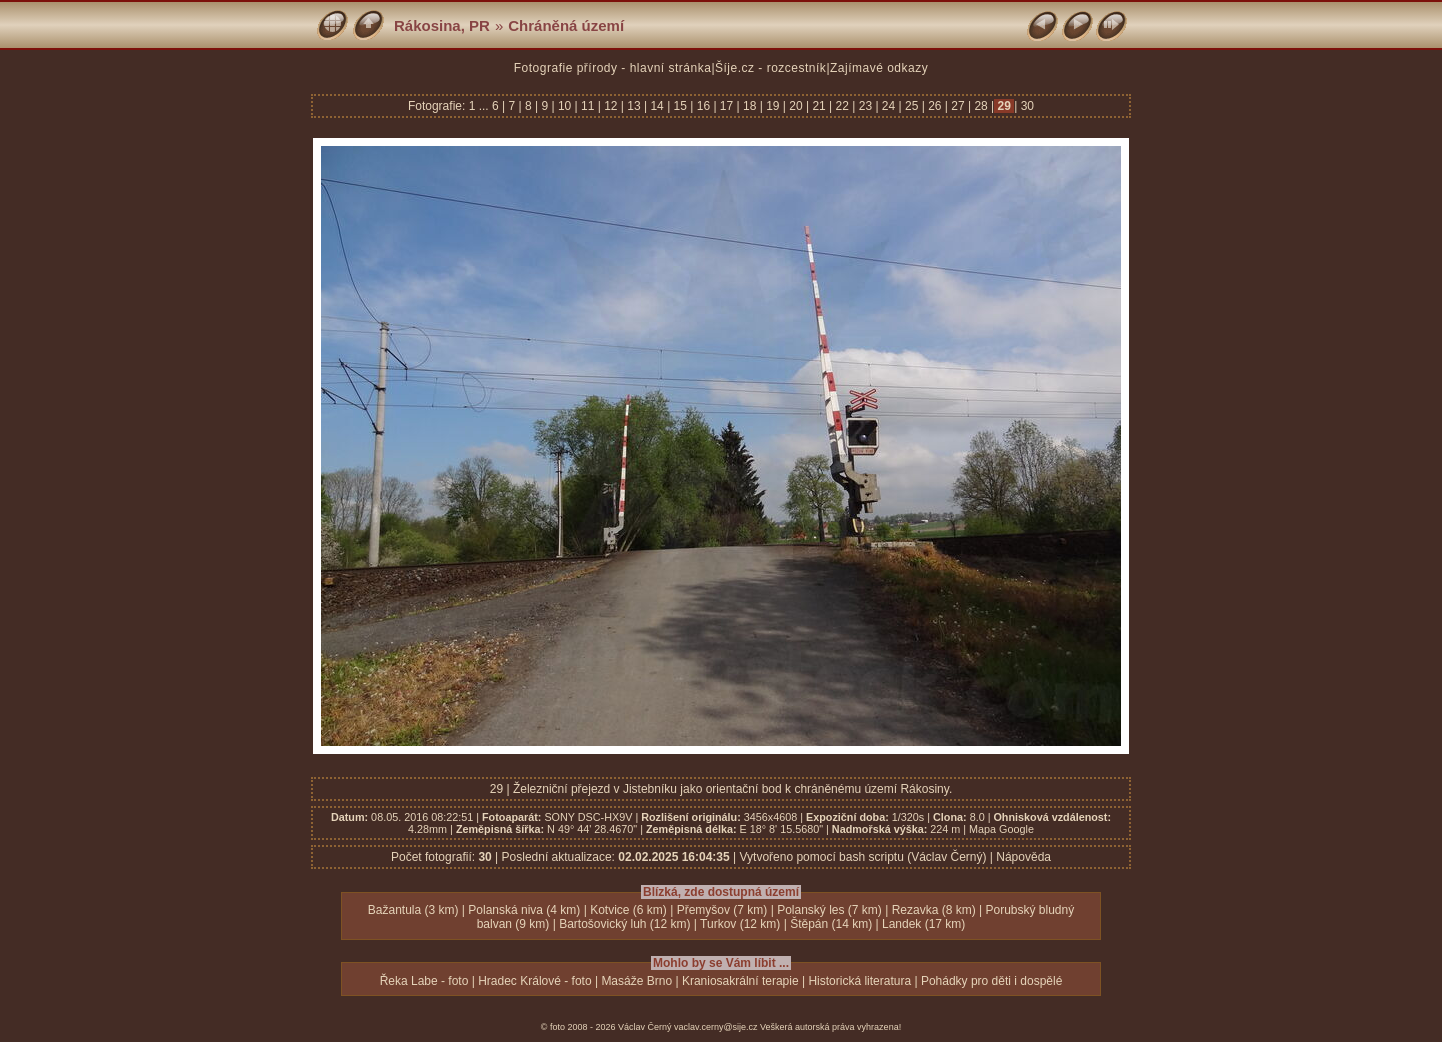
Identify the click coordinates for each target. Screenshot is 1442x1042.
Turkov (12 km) (740, 924)
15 (680, 106)
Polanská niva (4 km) (524, 910)
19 (773, 106)
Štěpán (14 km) (831, 924)
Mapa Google (1001, 829)
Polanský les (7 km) (829, 910)
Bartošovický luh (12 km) (624, 924)
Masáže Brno (636, 981)
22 (842, 106)
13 (634, 106)
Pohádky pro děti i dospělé (991, 981)
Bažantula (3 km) (413, 910)
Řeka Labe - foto (424, 981)
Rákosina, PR (442, 25)
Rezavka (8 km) (934, 910)
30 (1025, 106)
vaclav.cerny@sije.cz (716, 1027)
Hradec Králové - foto (534, 981)
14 (657, 106)
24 (889, 106)
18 (750, 106)
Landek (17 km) (923, 924)
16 (703, 106)
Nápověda (1023, 857)
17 (727, 106)
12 (611, 106)
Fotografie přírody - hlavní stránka (613, 68)
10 (565, 106)
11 (588, 106)
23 (865, 106)
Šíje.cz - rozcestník (770, 68)
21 (819, 106)
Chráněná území (566, 25)
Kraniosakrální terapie (740, 981)
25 (912, 106)
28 (981, 106)
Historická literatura (859, 981)
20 (796, 106)
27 (958, 106)
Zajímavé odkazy (879, 68)
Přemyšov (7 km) (722, 910)
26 (935, 106)
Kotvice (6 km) (628, 910)
